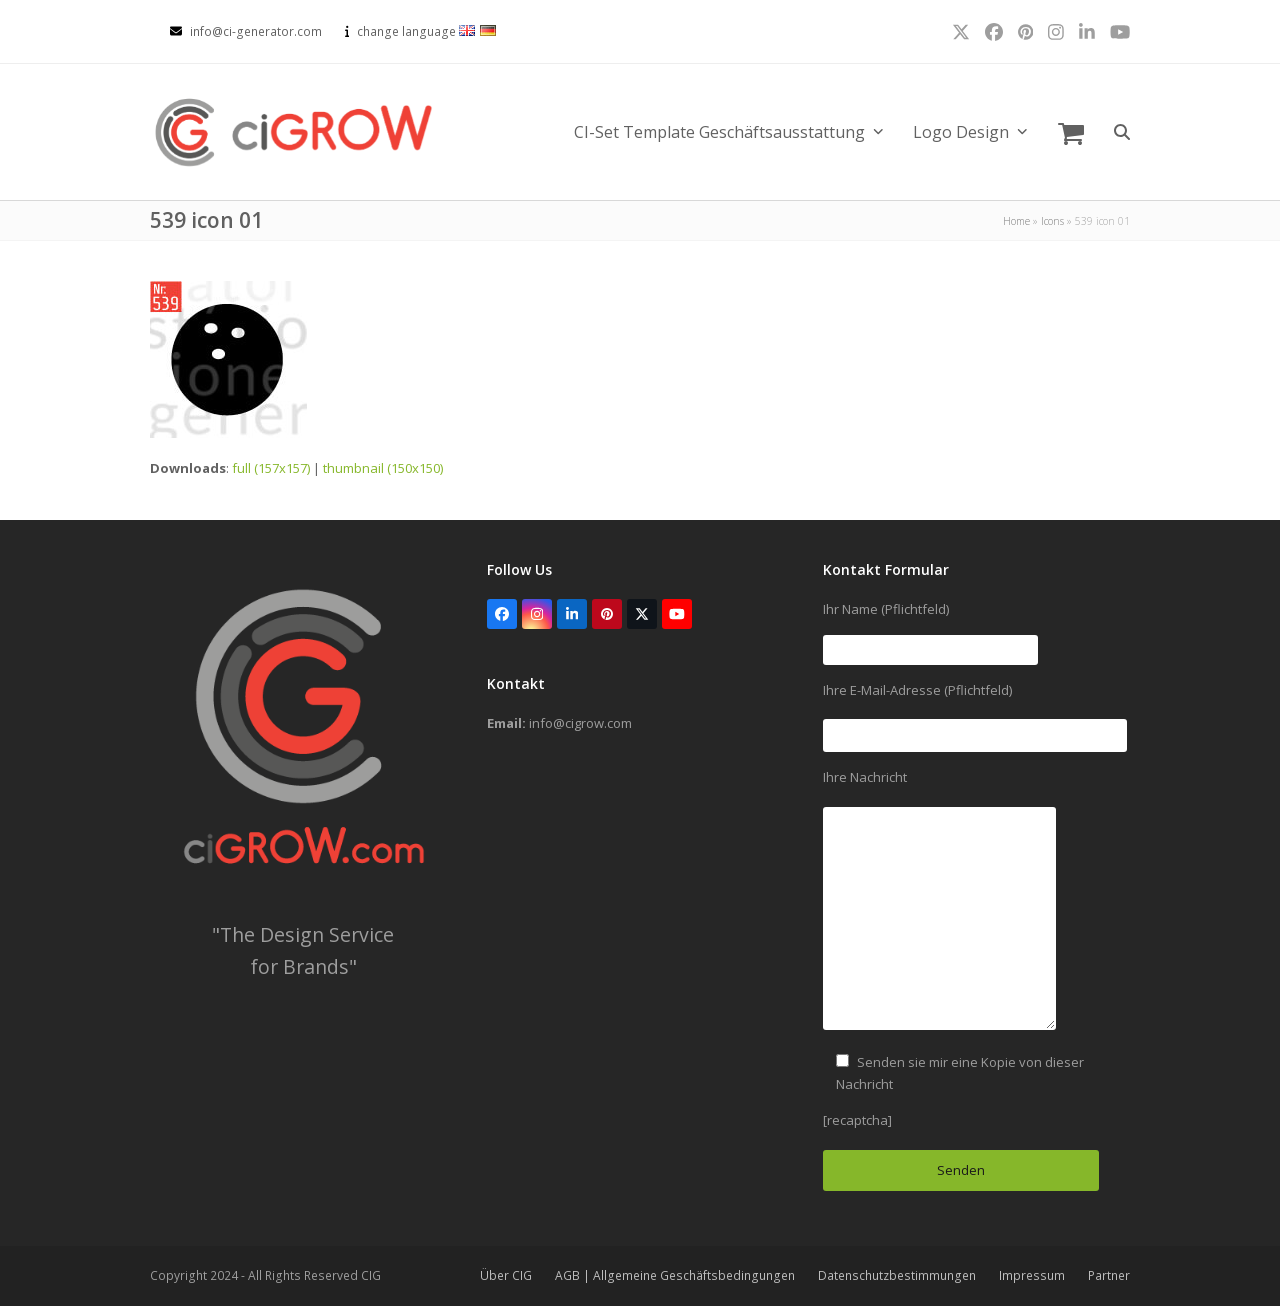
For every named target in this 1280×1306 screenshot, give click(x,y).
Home (1016, 221)
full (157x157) (271, 468)
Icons (1052, 221)
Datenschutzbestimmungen (897, 1275)
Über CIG (506, 1275)
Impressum (1032, 1275)
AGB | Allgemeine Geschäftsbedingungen (675, 1275)
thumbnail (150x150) (383, 468)
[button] (1071, 132)
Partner (1109, 1275)
